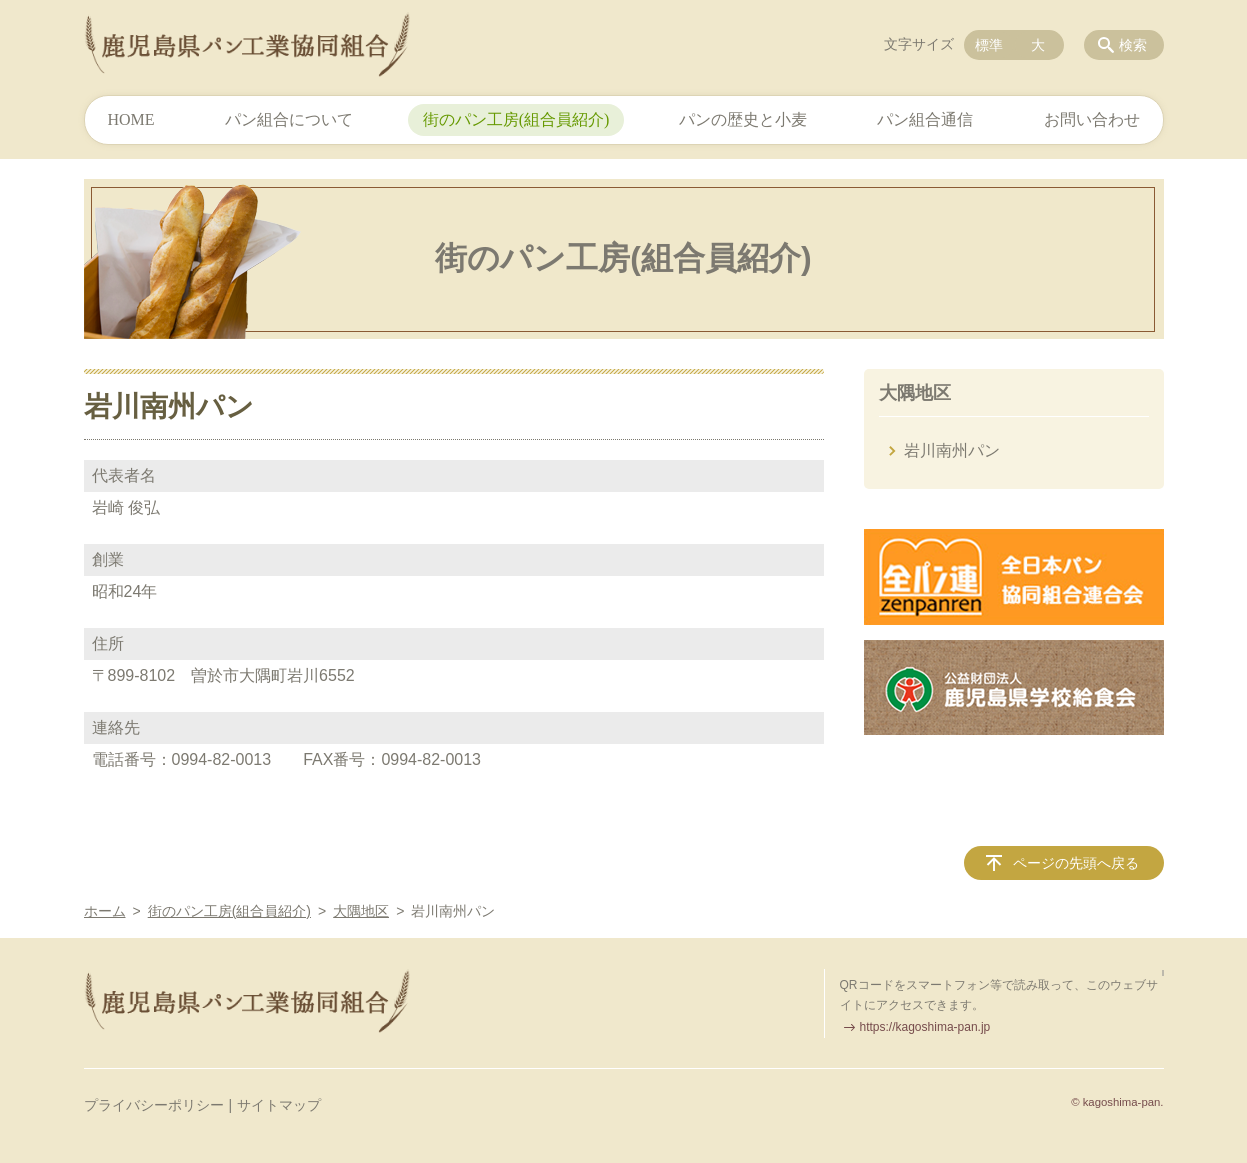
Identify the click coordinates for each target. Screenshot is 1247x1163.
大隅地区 (915, 393)
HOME (131, 119)
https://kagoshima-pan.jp (925, 1027)
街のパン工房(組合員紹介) (516, 119)
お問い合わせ (1092, 119)
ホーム (105, 911)
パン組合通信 (925, 119)
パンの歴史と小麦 (743, 119)
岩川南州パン (952, 450)
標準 (989, 45)
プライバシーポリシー (154, 1105)
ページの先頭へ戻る (1076, 863)
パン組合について (289, 119)
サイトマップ (279, 1105)
